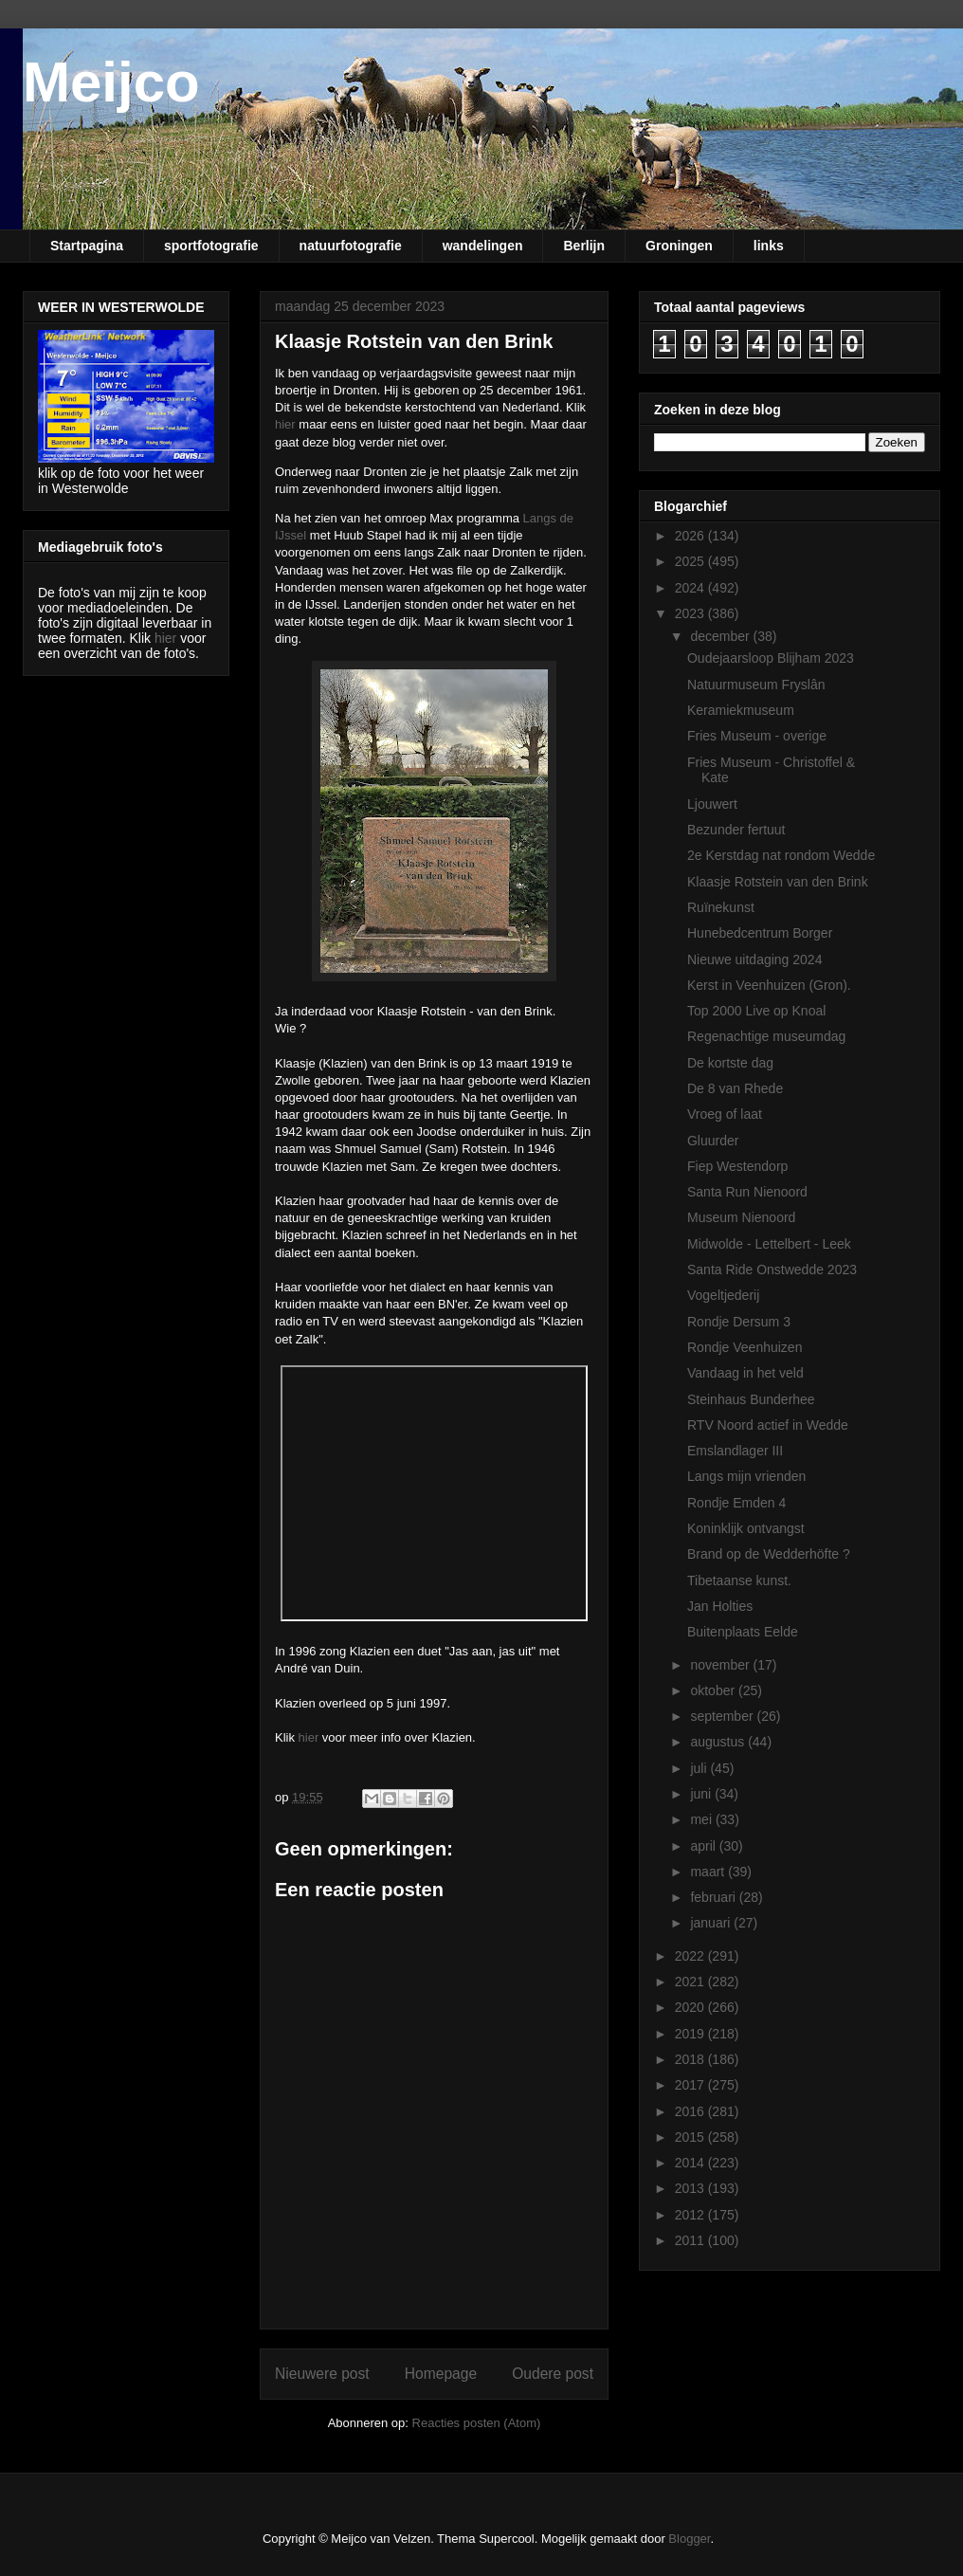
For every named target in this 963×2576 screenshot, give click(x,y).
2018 (691, 2059)
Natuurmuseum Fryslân (756, 684)
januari (712, 1922)
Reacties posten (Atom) (476, 2423)
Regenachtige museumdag (766, 1036)
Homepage (441, 2374)
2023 (691, 613)
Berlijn (584, 245)
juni (702, 1793)
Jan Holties (720, 1606)
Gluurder (712, 1140)
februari (714, 1897)
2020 (691, 2007)
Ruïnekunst (720, 907)
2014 (691, 2162)
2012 (691, 2214)
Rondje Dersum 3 (738, 1321)
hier (285, 424)
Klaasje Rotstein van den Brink (777, 881)
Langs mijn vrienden (746, 1476)
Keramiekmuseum (740, 710)
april (704, 1846)
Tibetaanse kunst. (739, 1580)
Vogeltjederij (723, 1295)
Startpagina (86, 245)
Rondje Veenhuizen (744, 1347)
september (723, 1716)
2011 (691, 2240)
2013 (691, 2188)
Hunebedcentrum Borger (759, 933)
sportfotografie (211, 245)
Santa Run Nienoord (747, 1191)
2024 (691, 587)
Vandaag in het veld (745, 1372)
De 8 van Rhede (735, 1088)
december (721, 636)
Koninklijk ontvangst (746, 1528)
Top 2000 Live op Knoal (756, 1010)
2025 (691, 561)
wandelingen (483, 245)
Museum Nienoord (741, 1217)
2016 (691, 2111)
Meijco (111, 82)
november (721, 1664)
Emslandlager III (735, 1450)
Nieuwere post (322, 2374)
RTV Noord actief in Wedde (767, 1425)
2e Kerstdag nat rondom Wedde (781, 855)
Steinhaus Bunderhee (751, 1399)
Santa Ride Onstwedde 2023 (772, 1269)
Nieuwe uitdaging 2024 (754, 959)
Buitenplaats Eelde (742, 1631)
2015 (691, 2137)
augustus (719, 1741)
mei (702, 1819)
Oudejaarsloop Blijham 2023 (770, 658)
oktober (714, 1690)
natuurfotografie (351, 245)
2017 (691, 2084)
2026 (691, 535)
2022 (691, 1956)
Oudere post (552, 2374)
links (769, 245)
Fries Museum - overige (757, 735)
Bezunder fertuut (736, 829)
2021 (691, 1981)
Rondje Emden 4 (736, 1502)
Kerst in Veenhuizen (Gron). (769, 985)
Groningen (679, 245)
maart (709, 1871)
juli (700, 1768)
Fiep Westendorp (737, 1166)
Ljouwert (712, 804)
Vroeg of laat (724, 1114)
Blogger (689, 2538)
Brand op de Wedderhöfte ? (768, 1554)
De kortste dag (730, 1062)
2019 (691, 2033)
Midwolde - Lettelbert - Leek (769, 1243)
